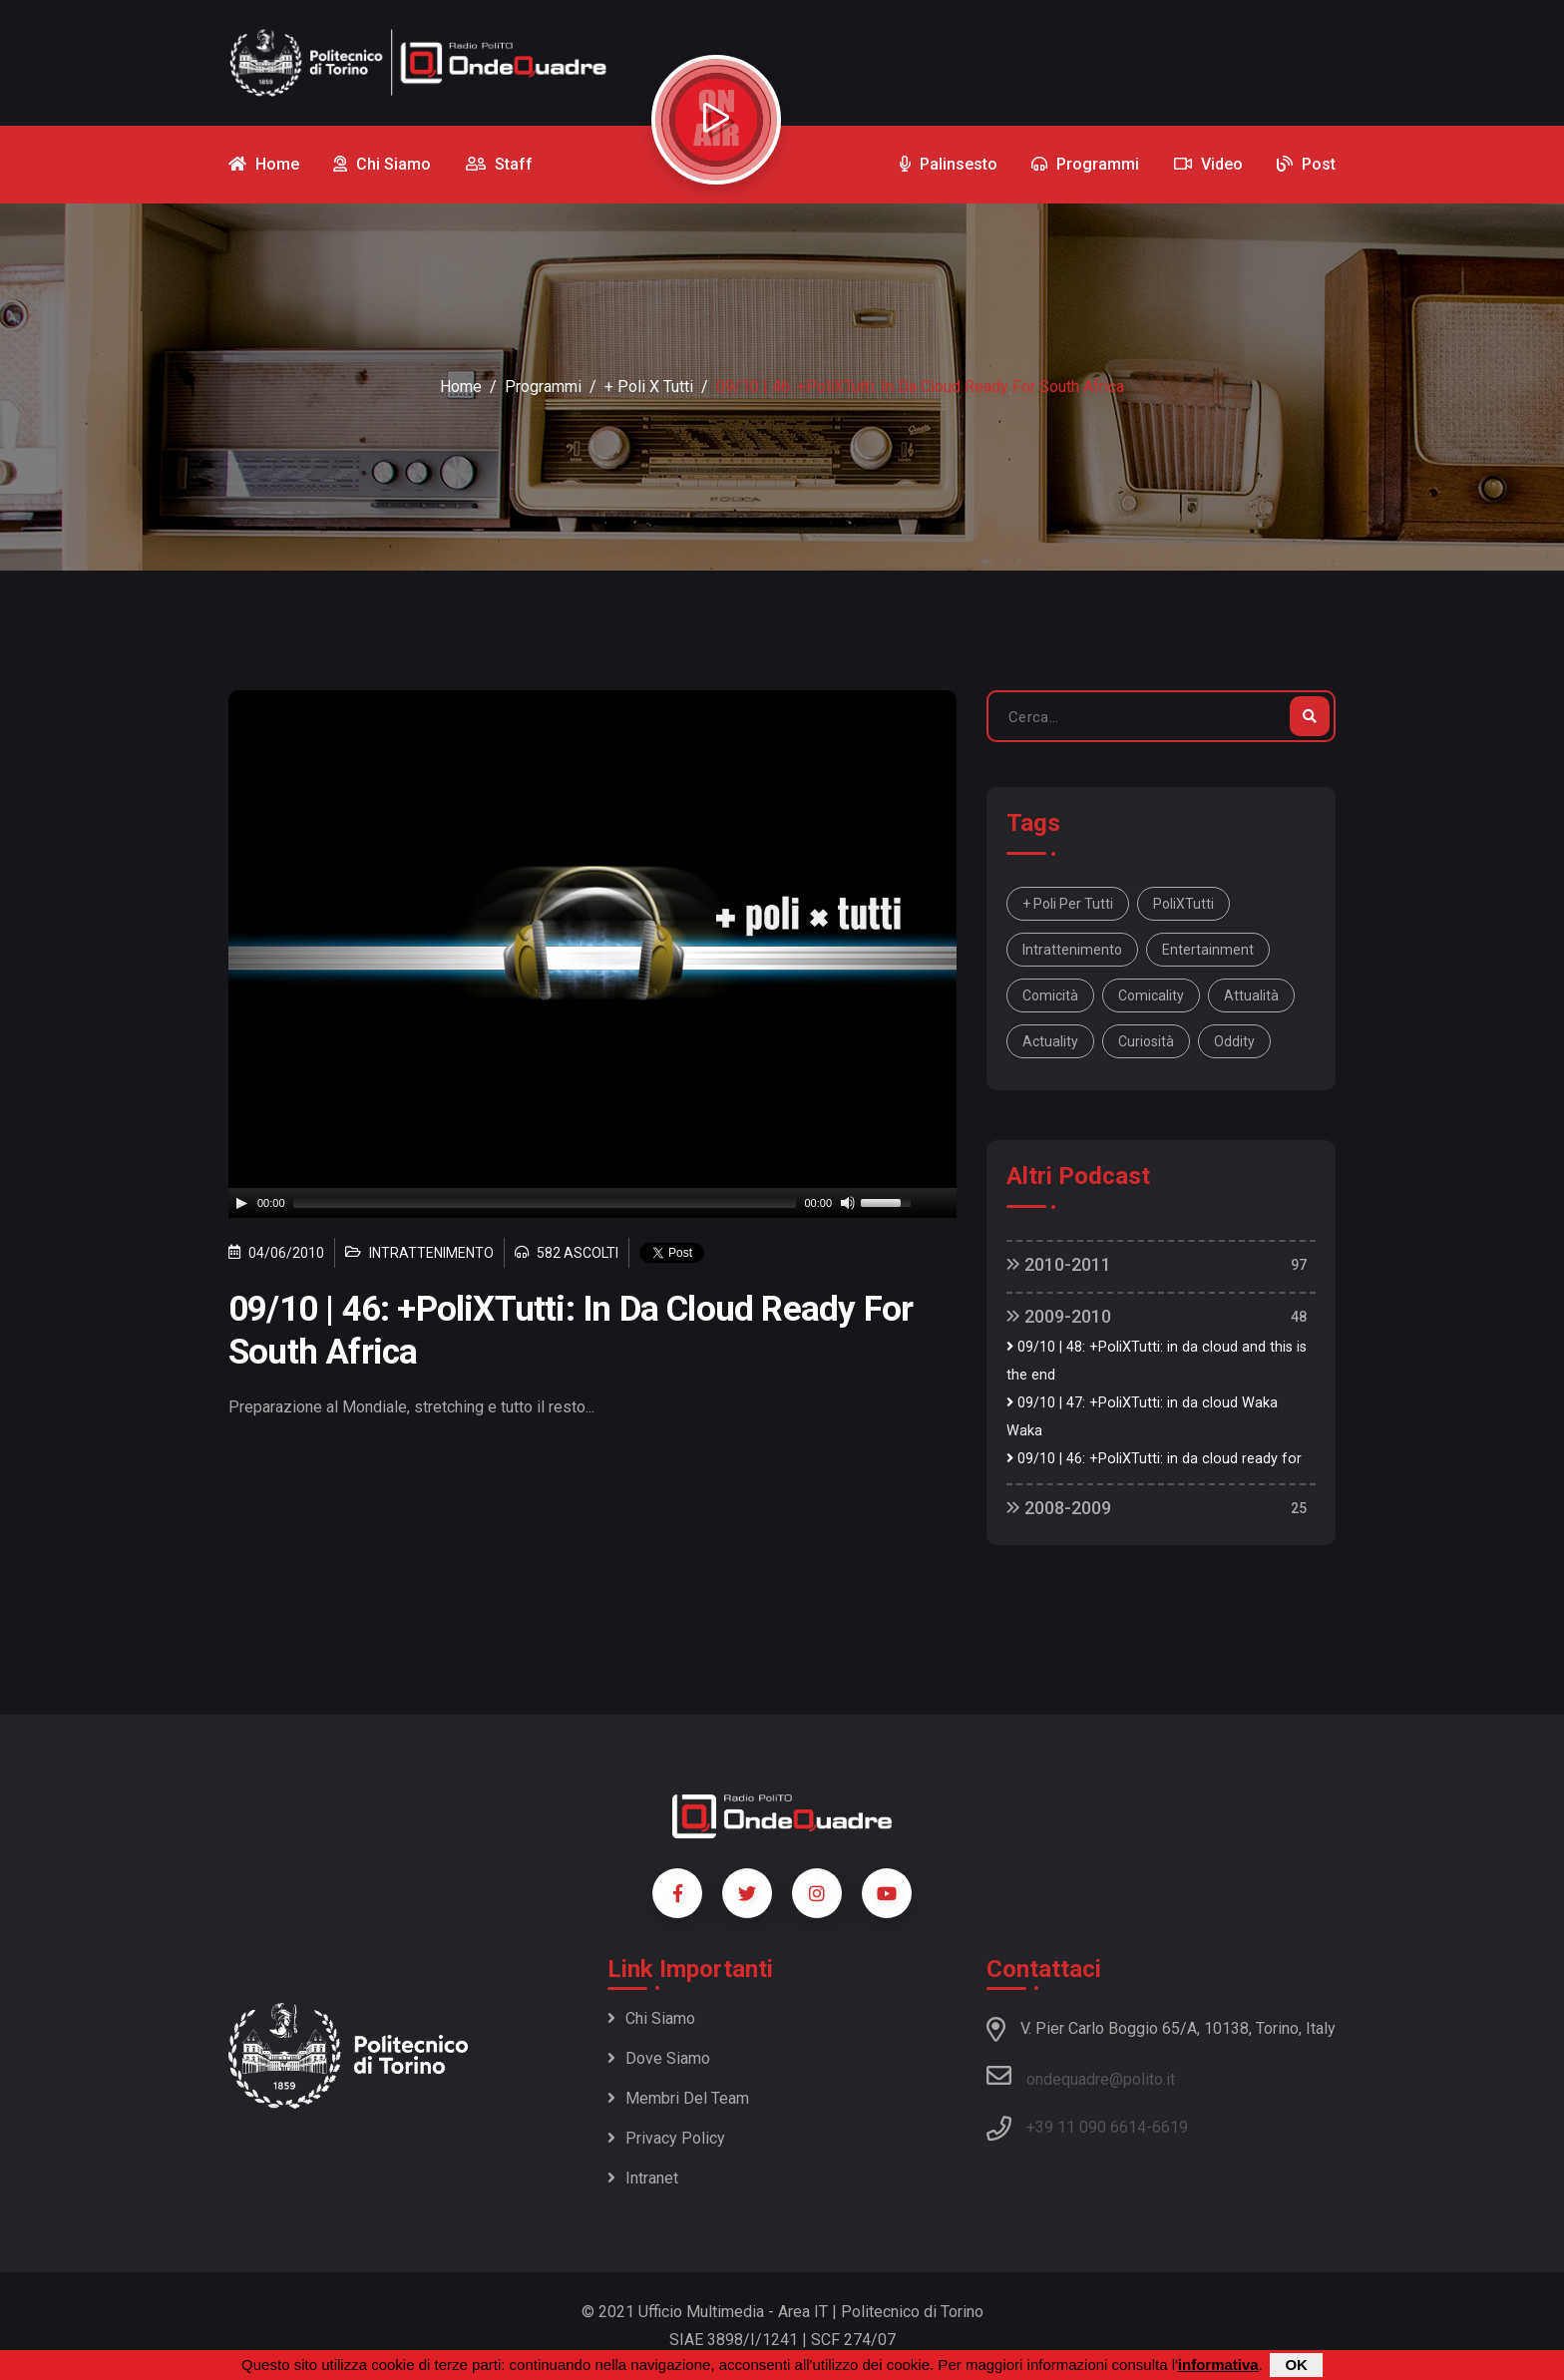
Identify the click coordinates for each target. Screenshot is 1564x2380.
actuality (1050, 1041)
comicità (1050, 995)
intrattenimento (1072, 950)
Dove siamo (658, 2058)
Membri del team (678, 2098)
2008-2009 (1058, 1507)
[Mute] (848, 1203)
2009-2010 (1058, 1316)
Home (461, 386)
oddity (1234, 1041)
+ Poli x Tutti (648, 386)
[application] (592, 1203)
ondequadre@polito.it (1080, 2076)
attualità (1251, 995)
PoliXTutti (1183, 904)
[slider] (545, 1203)
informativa (1218, 2364)
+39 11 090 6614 (1086, 2127)
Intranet (642, 2178)
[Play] (241, 1203)
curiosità (1146, 1041)
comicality (1151, 995)
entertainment (1208, 950)
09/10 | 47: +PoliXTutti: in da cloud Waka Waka (1142, 1416)
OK (1296, 2364)
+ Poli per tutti (1067, 904)
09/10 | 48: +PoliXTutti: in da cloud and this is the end (1156, 1361)
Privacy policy (666, 2138)
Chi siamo (651, 2018)
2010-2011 (1058, 1264)
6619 (1170, 2127)
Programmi (543, 386)
